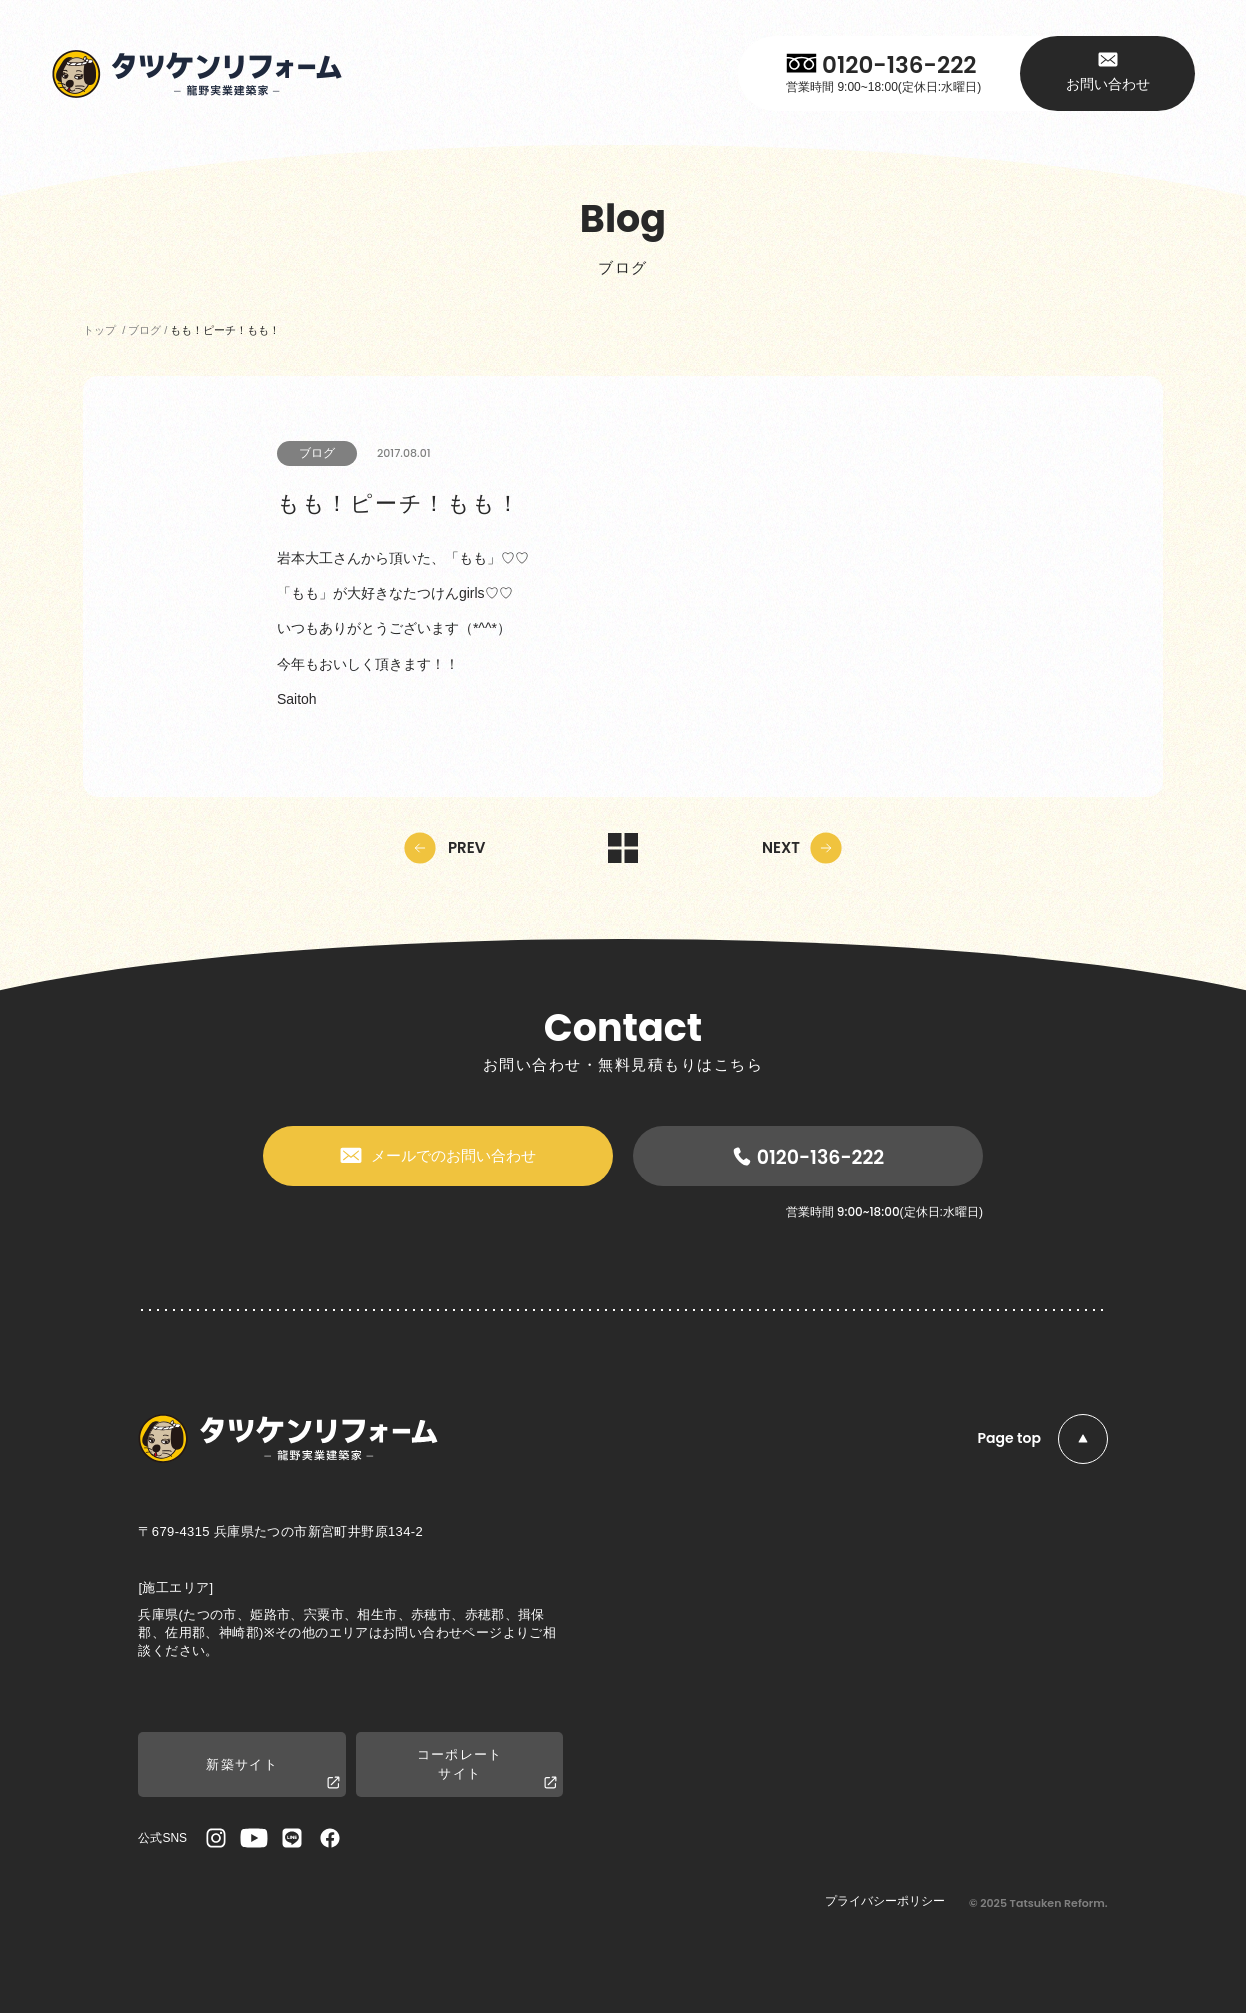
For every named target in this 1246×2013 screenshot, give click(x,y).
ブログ (317, 453)
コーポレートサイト (487, 1769)
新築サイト (273, 1774)
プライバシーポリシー (885, 1901)
